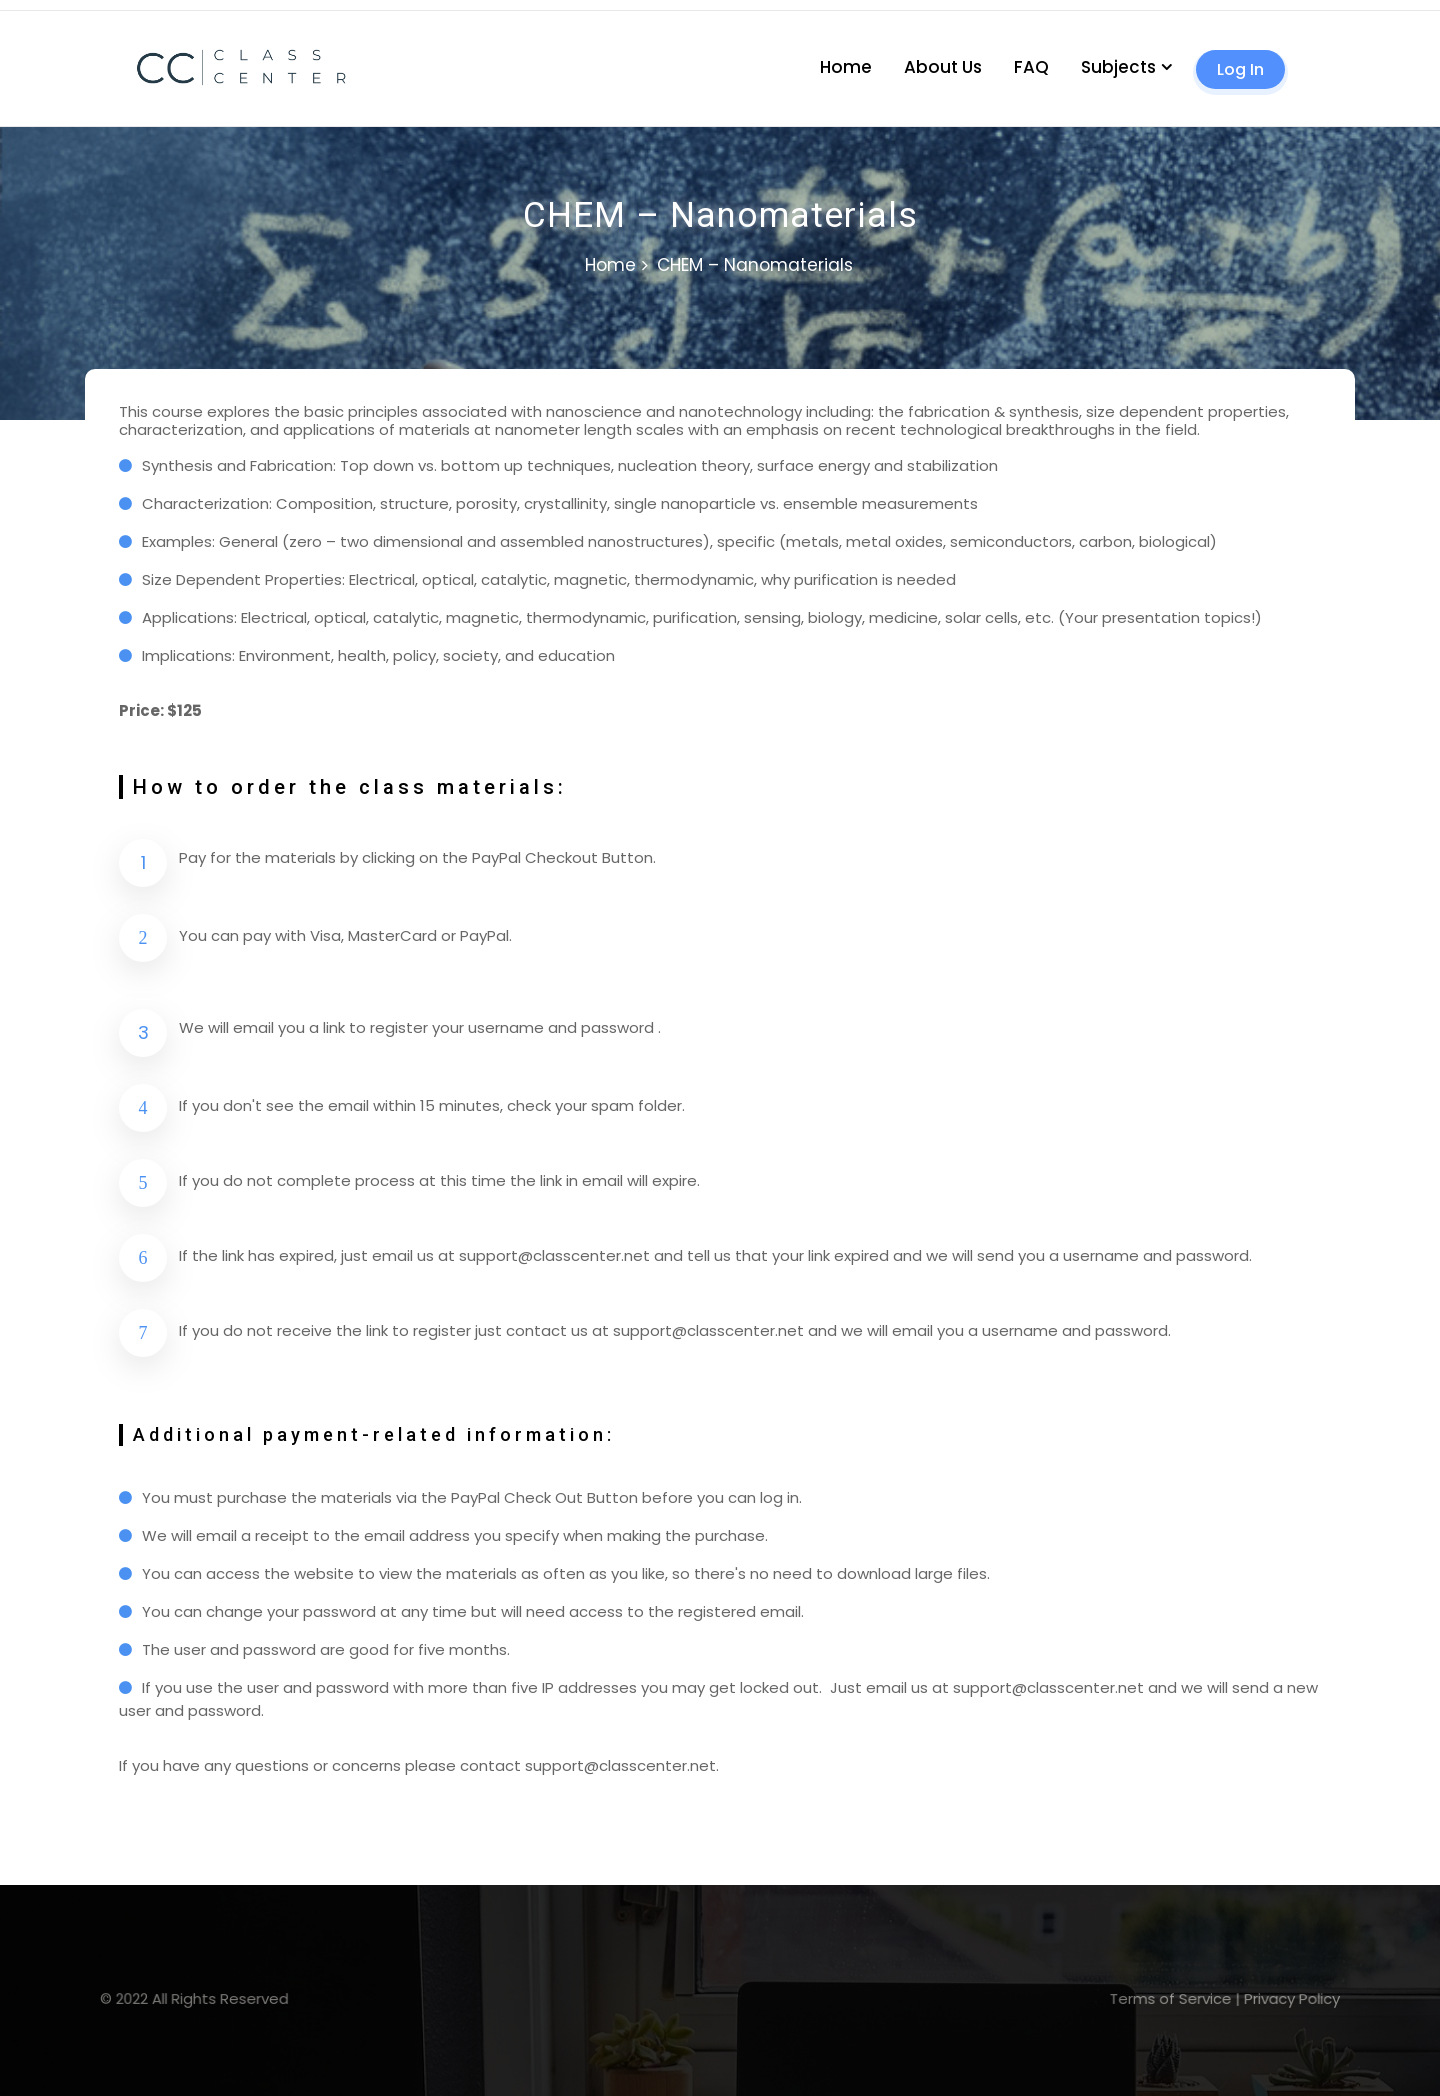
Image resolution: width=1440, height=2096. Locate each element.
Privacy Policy (1078, 1998)
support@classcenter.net (554, 1255)
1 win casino (20, 10)
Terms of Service (1002, 1998)
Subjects (1118, 67)
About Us (943, 67)
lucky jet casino (30, 10)
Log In (1240, 69)
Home (846, 67)
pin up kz (13, 10)
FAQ (1031, 67)
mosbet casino (5, 10)
